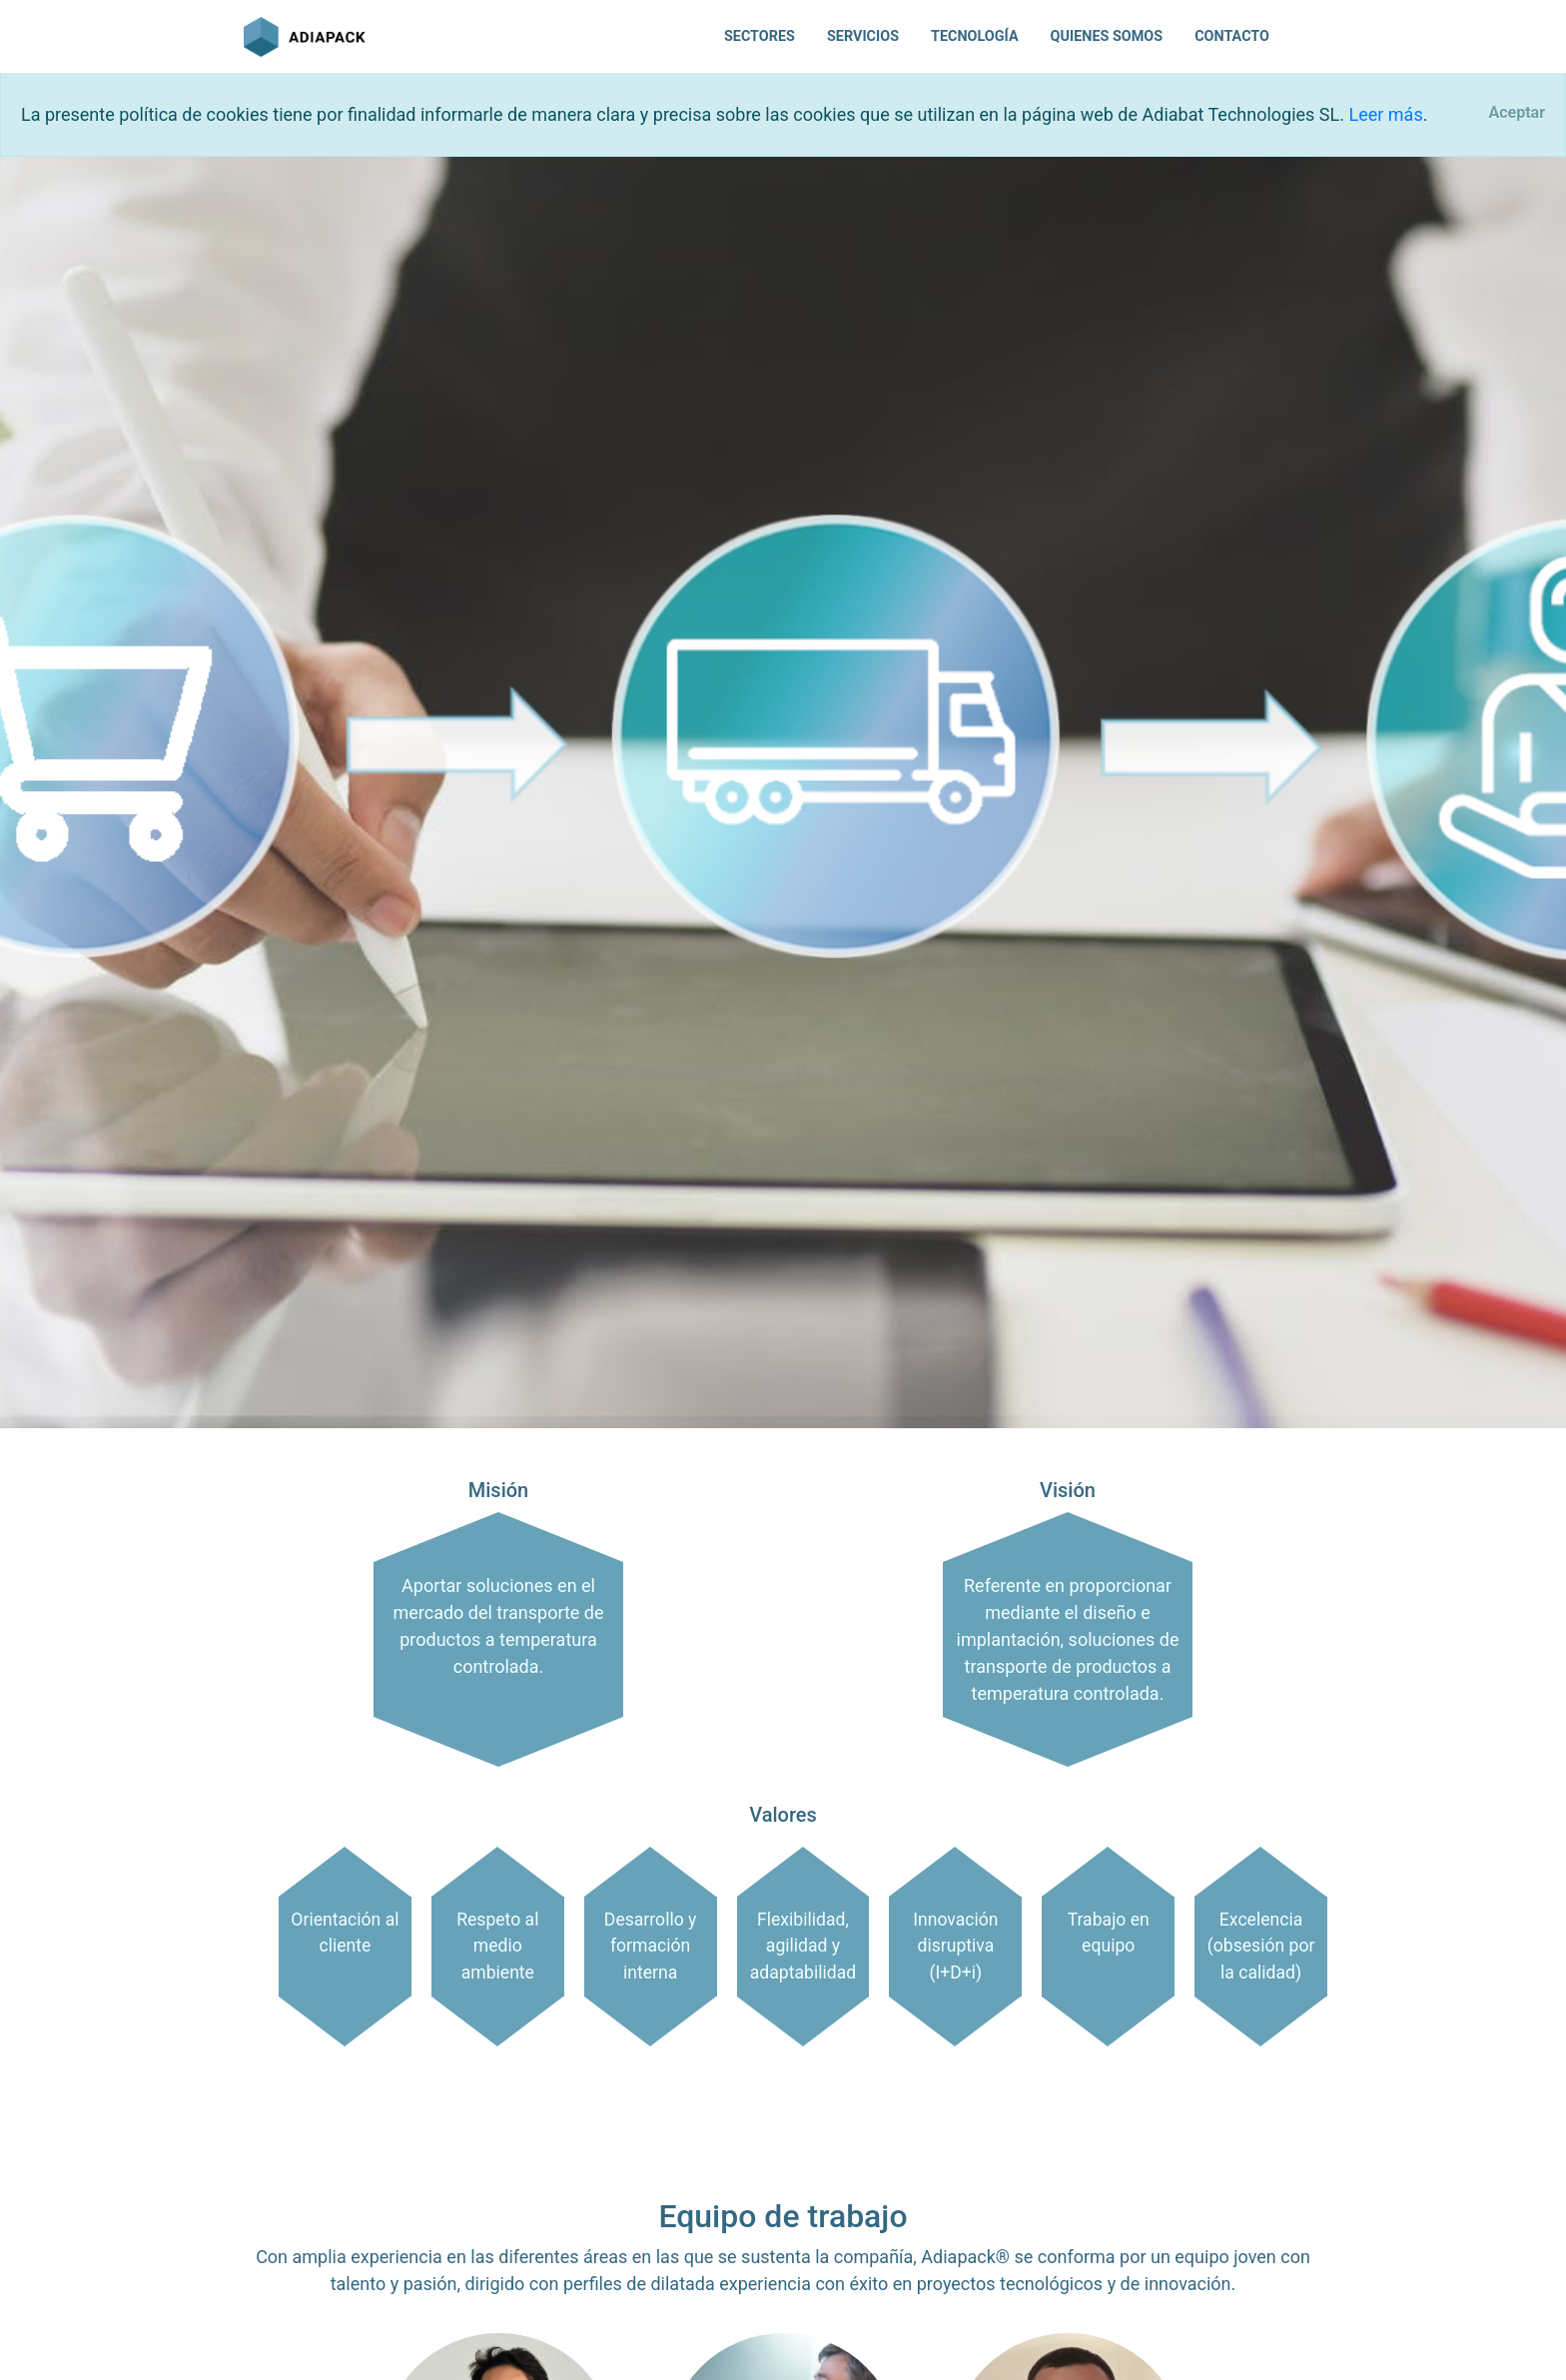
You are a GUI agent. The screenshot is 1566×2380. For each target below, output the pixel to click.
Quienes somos (1107, 36)
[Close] (1516, 113)
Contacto (1231, 36)
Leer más (1385, 114)
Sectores (759, 36)
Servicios (863, 36)
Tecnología (975, 36)
